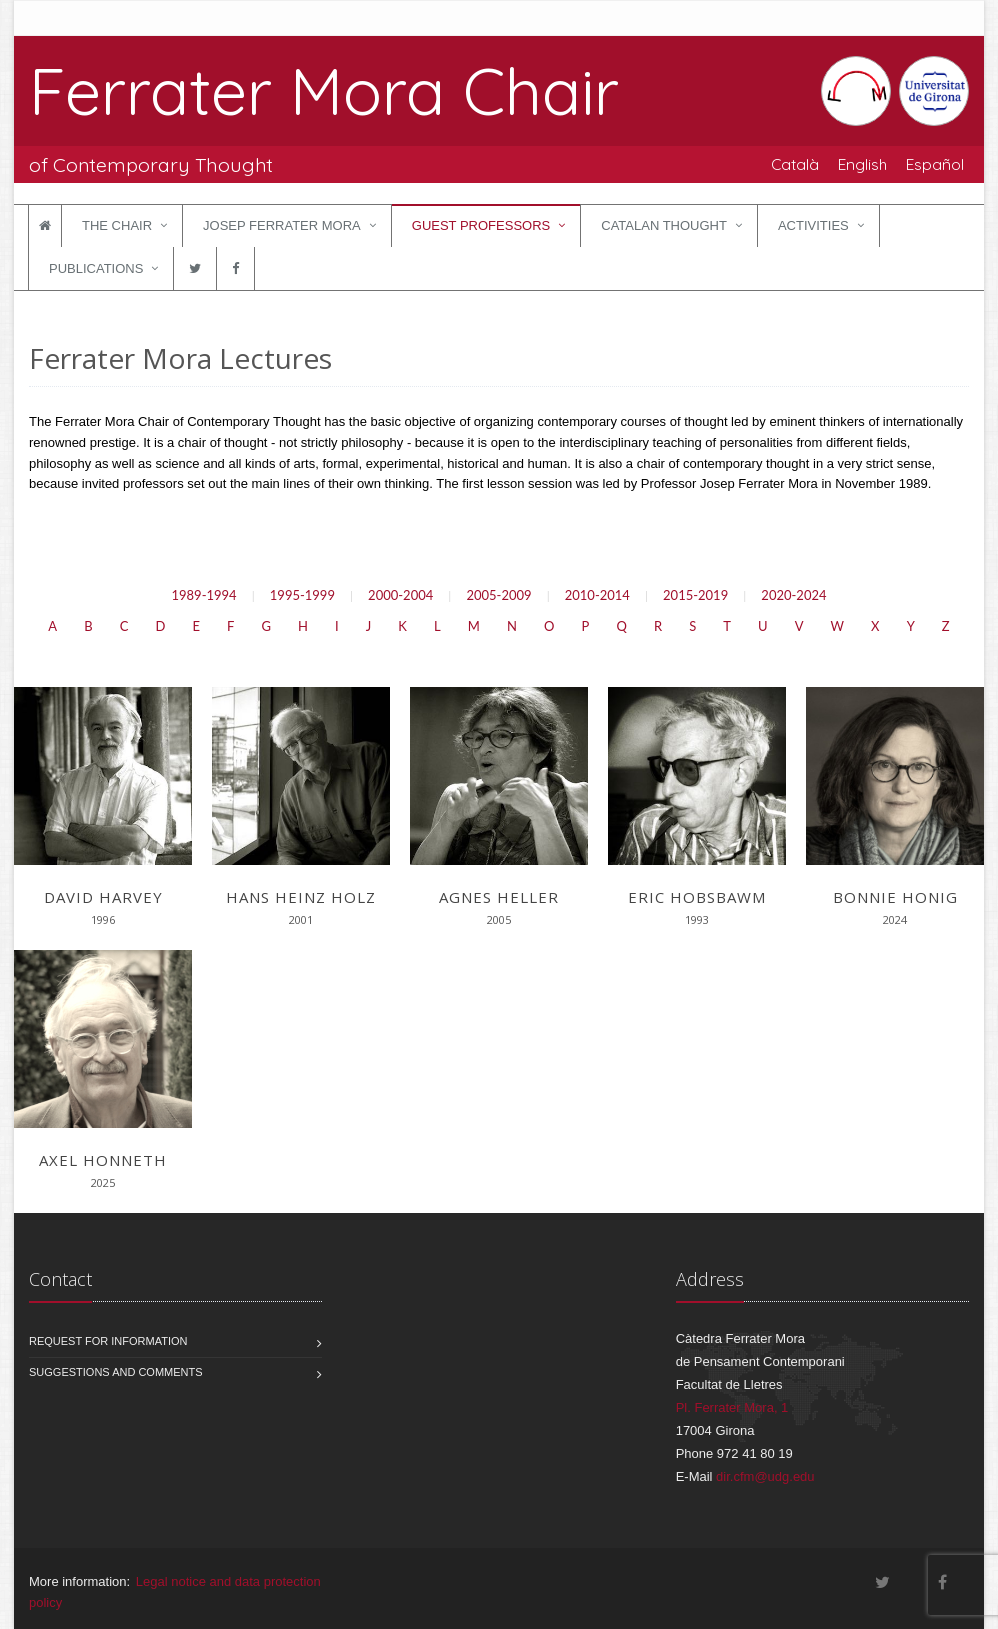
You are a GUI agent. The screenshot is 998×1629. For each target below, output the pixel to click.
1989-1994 (203, 595)
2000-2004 (400, 595)
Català (795, 164)
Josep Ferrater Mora (282, 225)
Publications (96, 268)
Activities (813, 225)
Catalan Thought (664, 225)
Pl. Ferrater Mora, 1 (732, 1407)
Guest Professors (481, 225)
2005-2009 (498, 595)
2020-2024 (793, 595)
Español (935, 164)
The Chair (117, 225)
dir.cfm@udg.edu (765, 1476)
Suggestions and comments (116, 1372)
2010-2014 (597, 595)
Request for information (108, 1341)
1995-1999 (302, 595)
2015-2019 (695, 595)
